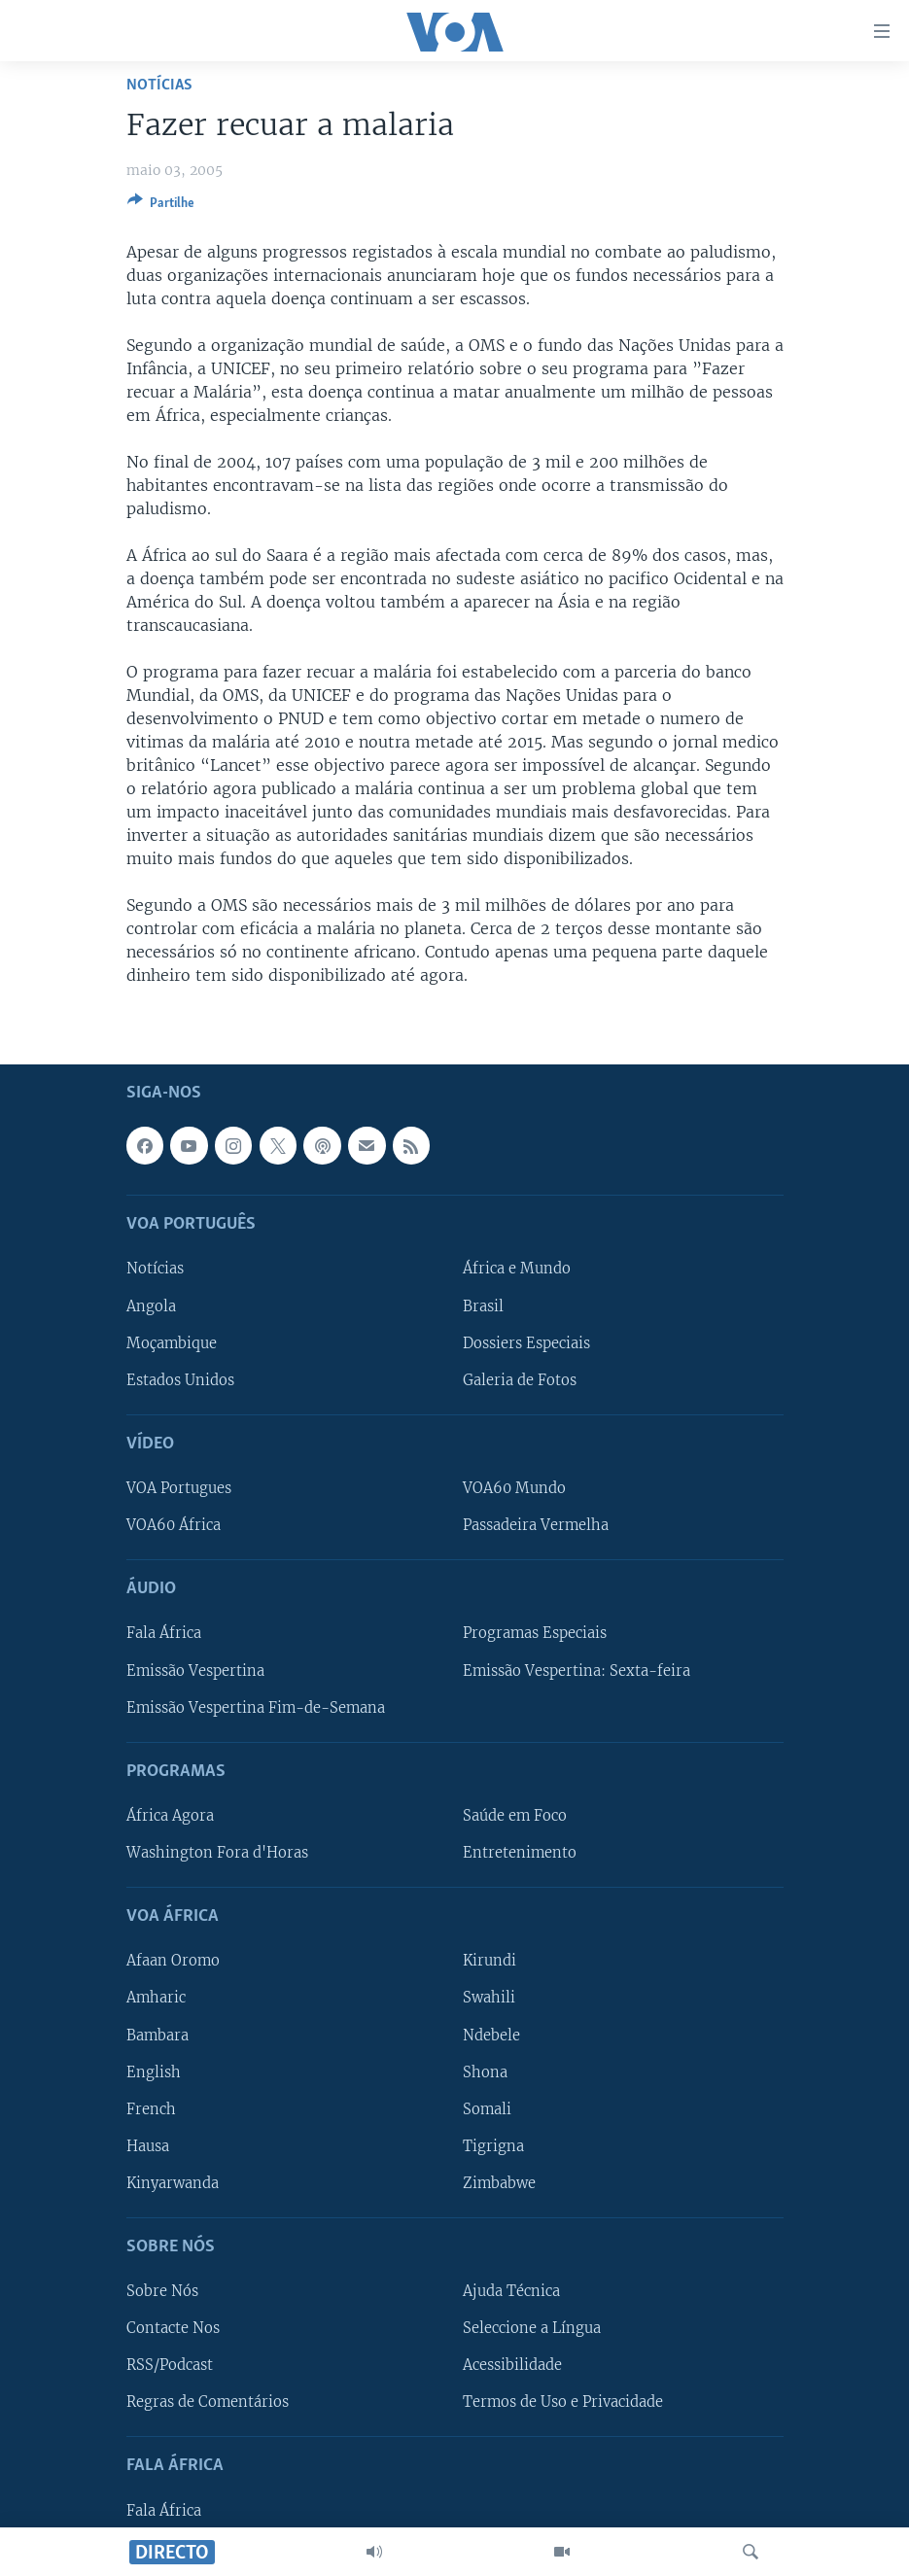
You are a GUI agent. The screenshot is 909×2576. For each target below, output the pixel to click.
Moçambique (171, 1342)
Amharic (156, 1997)
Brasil (483, 1305)
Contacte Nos (173, 2328)
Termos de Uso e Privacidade (563, 2402)
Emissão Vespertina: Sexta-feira (576, 1670)
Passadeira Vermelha (536, 1525)
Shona (485, 2071)
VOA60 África (173, 1525)
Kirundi (489, 1960)
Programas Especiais (535, 1633)
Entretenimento (520, 1853)
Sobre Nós (162, 2291)
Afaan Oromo (173, 1960)
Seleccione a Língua (532, 2328)
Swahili (489, 1997)
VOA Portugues (178, 1488)
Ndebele (491, 2034)
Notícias (159, 85)
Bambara (157, 2034)
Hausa (147, 2146)
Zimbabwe (499, 2183)
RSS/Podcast (169, 2365)
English (153, 2071)
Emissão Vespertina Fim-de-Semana (255, 1707)
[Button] (160, 206)
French (151, 2108)
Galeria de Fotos (520, 1379)
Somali (487, 2108)
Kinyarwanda (172, 2183)
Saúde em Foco (515, 1816)
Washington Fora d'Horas (217, 1853)
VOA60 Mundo (514, 1488)
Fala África (163, 1633)
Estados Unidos (180, 1379)
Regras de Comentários (207, 2402)
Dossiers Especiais (526, 1342)
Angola (151, 1305)
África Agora (170, 1816)
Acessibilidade (512, 2365)
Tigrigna (493, 2146)
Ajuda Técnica (511, 2291)
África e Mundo (517, 1268)
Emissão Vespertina (195, 1670)
